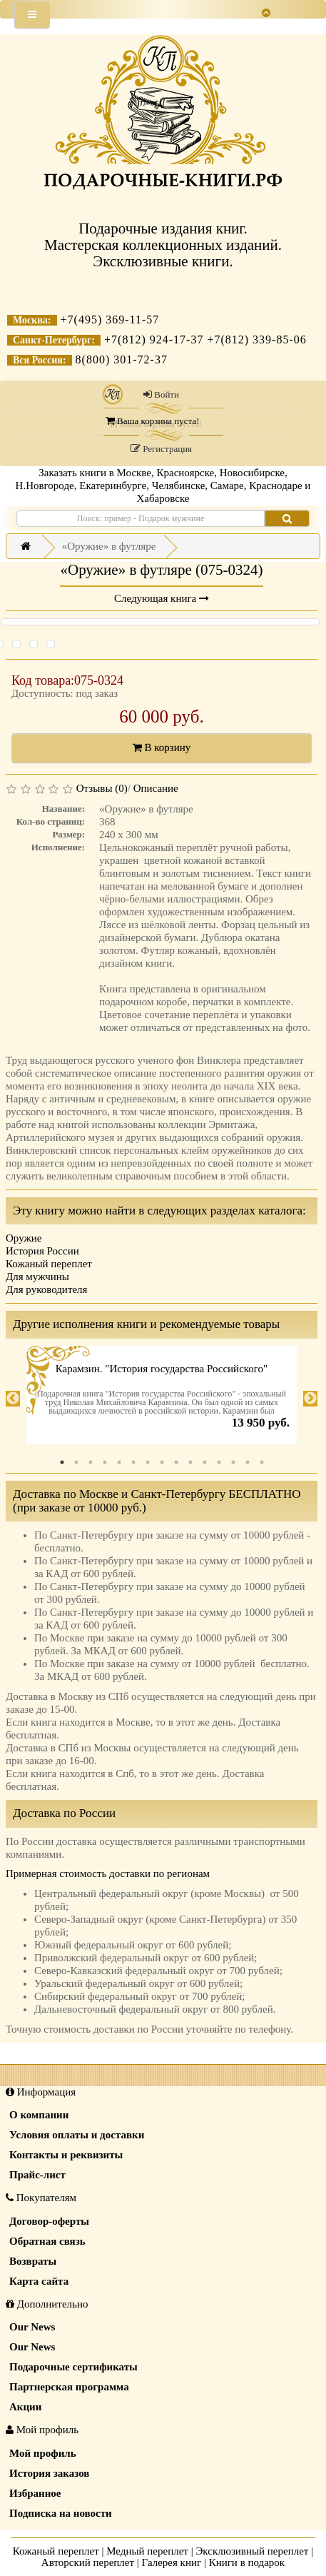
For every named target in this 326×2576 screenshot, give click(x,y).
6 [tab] (133, 1462)
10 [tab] (190, 1462)
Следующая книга (161, 598)
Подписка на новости (60, 2513)
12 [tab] (219, 1462)
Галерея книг (172, 2562)
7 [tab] (148, 1462)
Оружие (24, 1238)
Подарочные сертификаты (73, 2367)
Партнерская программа (69, 2387)
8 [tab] (162, 1462)
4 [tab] (105, 1462)
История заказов (49, 2473)
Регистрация (161, 448)
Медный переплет (147, 2551)
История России (42, 1251)
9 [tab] (176, 1462)
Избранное (35, 2493)
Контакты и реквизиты (66, 2154)
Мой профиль (42, 2453)
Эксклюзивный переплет (251, 2551)
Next (310, 1399)
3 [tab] (90, 1462)
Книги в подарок (247, 2562)
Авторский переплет (87, 2562)
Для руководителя (47, 1289)
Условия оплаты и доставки (76, 2134)
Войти (161, 394)
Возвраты (32, 2261)
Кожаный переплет (49, 1263)
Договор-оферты (49, 2221)
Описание (155, 788)
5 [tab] (119, 1462)
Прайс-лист (37, 2174)
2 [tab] (76, 1462)
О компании (38, 2114)
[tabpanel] (161, 1398)
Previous (13, 1399)
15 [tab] (262, 1462)
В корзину (162, 747)
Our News (32, 2327)
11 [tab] (205, 1462)
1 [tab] (62, 1462)
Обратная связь (47, 2241)
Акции (25, 2407)
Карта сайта (38, 2281)
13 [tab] (233, 1462)
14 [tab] (247, 1462)
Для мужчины (37, 1276)
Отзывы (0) (102, 788)
